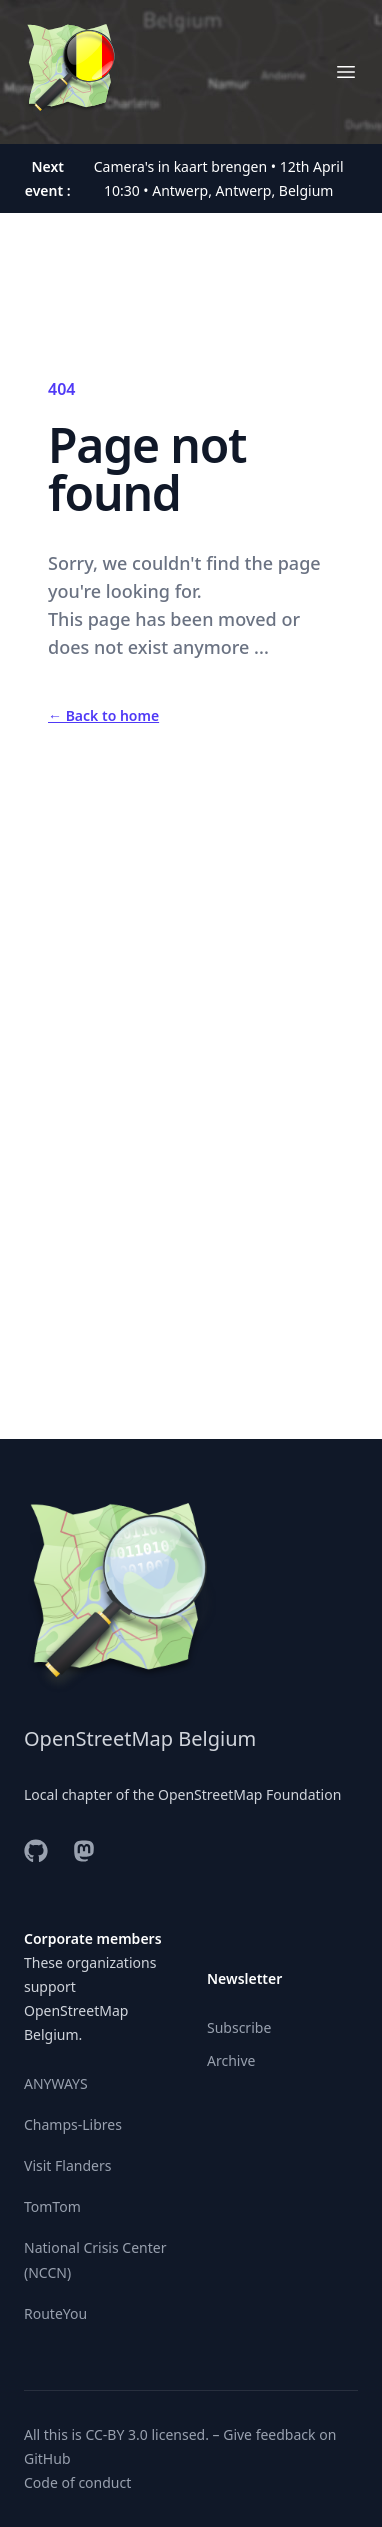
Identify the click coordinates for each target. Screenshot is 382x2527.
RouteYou (55, 2313)
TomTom (52, 2206)
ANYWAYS (56, 2083)
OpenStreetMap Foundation (249, 1794)
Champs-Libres (73, 2124)
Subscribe (239, 2027)
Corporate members (93, 1938)
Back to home (103, 715)
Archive (231, 2060)
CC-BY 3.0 (116, 2434)
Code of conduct (77, 2482)
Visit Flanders (67, 2165)
